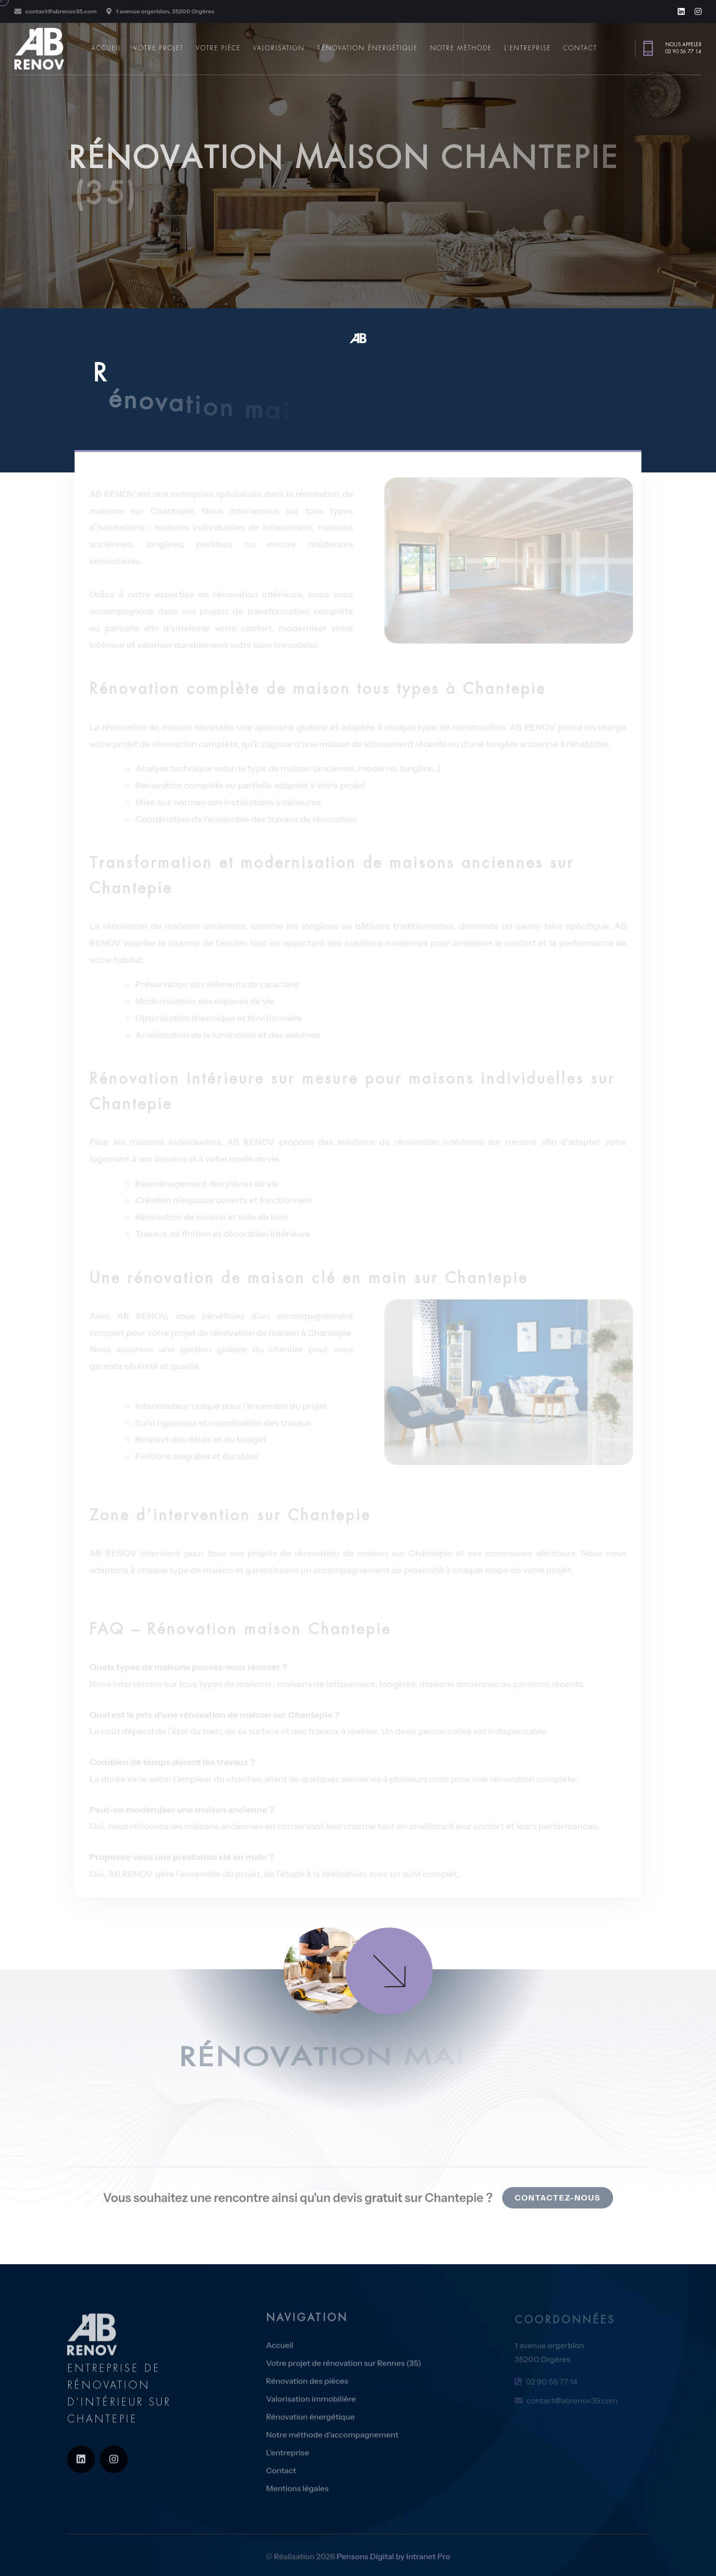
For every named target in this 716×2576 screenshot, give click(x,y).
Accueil (106, 48)
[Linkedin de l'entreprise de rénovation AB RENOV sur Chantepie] (681, 11)
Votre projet (158, 48)
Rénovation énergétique (367, 48)
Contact (580, 48)
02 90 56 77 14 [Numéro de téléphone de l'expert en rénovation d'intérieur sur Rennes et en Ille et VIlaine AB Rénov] (683, 51)
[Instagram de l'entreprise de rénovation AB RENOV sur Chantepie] (698, 11)
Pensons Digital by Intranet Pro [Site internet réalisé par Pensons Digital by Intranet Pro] (393, 2564)
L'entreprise (527, 48)
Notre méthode (461, 48)
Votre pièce (218, 48)
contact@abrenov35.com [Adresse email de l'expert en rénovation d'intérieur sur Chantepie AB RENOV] (61, 11)
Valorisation (279, 48)
